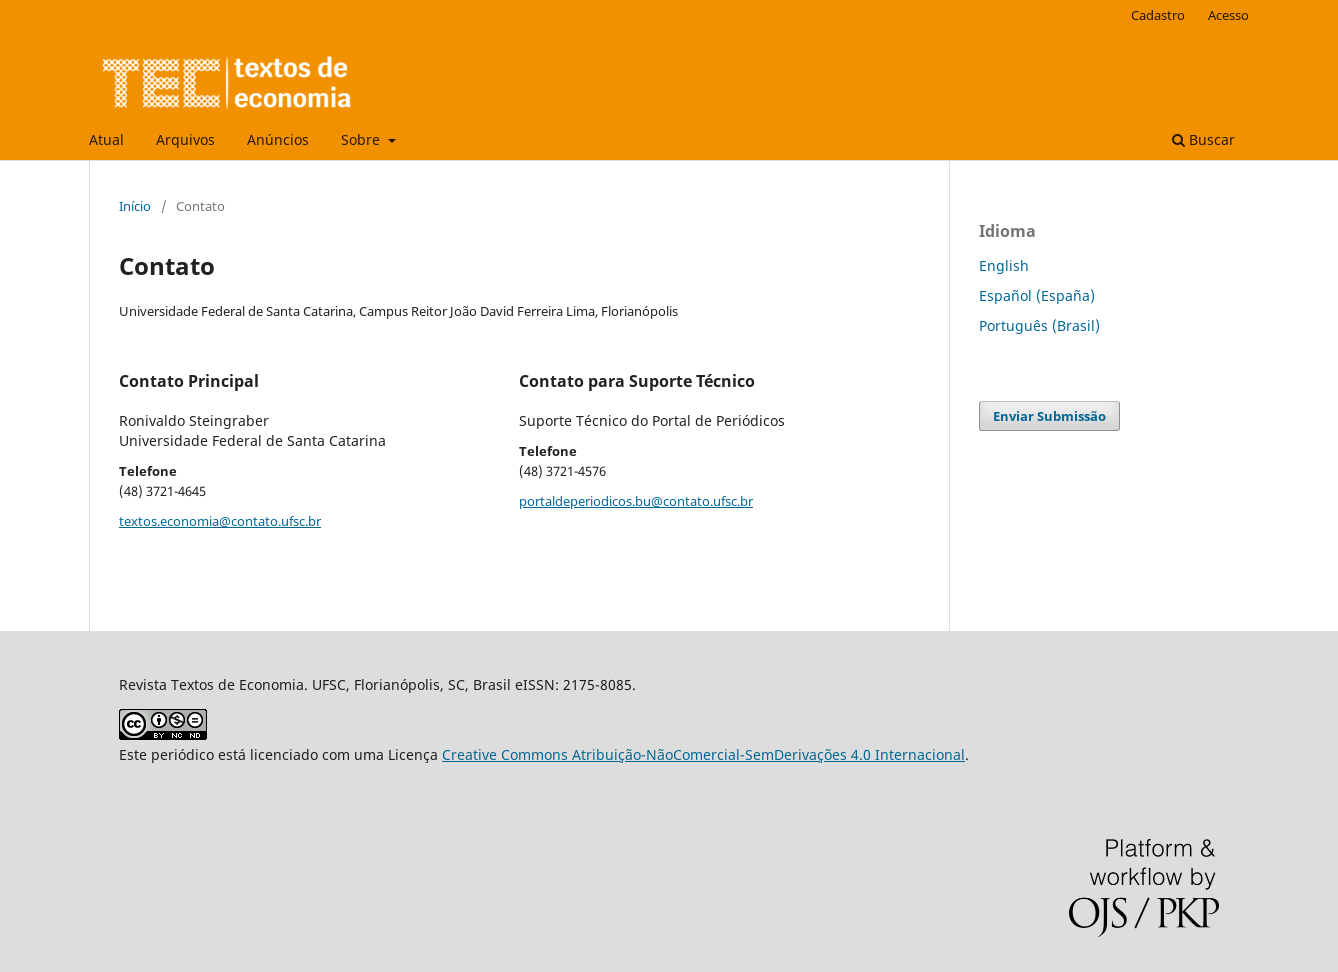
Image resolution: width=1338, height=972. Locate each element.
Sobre (362, 139)
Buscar (1203, 139)
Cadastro (1158, 15)
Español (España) (1037, 295)
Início (135, 206)
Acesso (1228, 15)
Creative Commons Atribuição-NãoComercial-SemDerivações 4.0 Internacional (703, 754)
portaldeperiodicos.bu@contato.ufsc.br (636, 501)
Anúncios (278, 139)
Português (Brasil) (1039, 325)
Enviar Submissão (1049, 416)
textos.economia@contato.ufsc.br (220, 521)
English (1004, 265)
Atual (106, 139)
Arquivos (185, 139)
